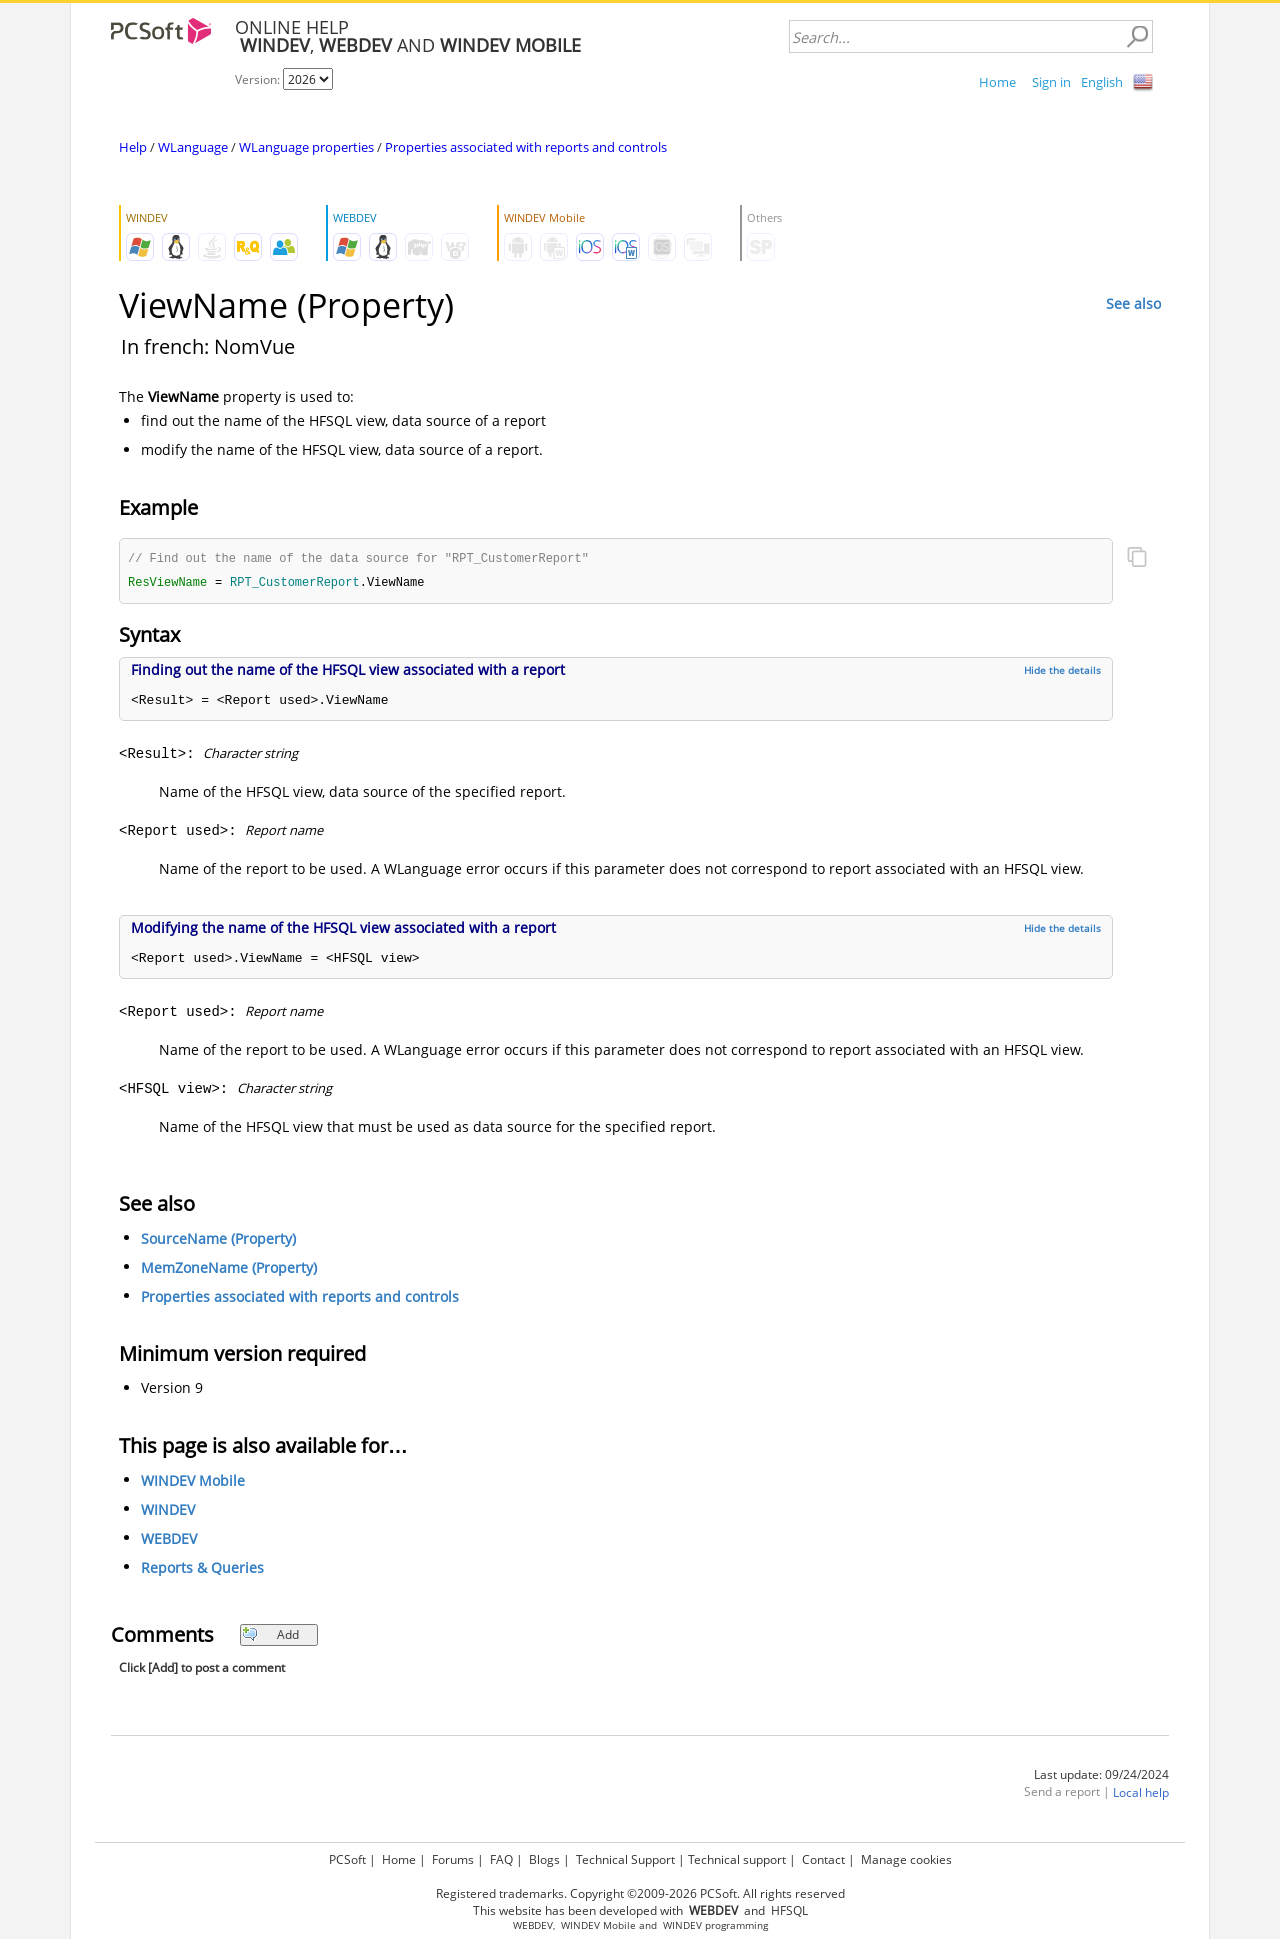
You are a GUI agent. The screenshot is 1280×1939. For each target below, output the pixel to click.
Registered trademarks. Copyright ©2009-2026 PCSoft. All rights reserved (640, 1893)
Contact (823, 1859)
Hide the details (1062, 672)
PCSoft (347, 1859)
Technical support (737, 1859)
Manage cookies (906, 1859)
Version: (259, 79)
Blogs (544, 1859)
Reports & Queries (202, 1569)
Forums (453, 1859)
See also (1133, 303)
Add (270, 1636)
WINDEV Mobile (193, 1482)
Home (997, 82)
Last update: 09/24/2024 (1101, 1776)
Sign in (1051, 82)
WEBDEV (169, 1540)
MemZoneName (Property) (229, 1269)
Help (133, 147)
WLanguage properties (306, 147)
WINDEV (168, 1511)
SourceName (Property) (218, 1240)
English (1102, 82)
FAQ (501, 1859)
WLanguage (193, 147)
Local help (1141, 1794)
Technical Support (625, 1859)
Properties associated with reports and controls (526, 147)
